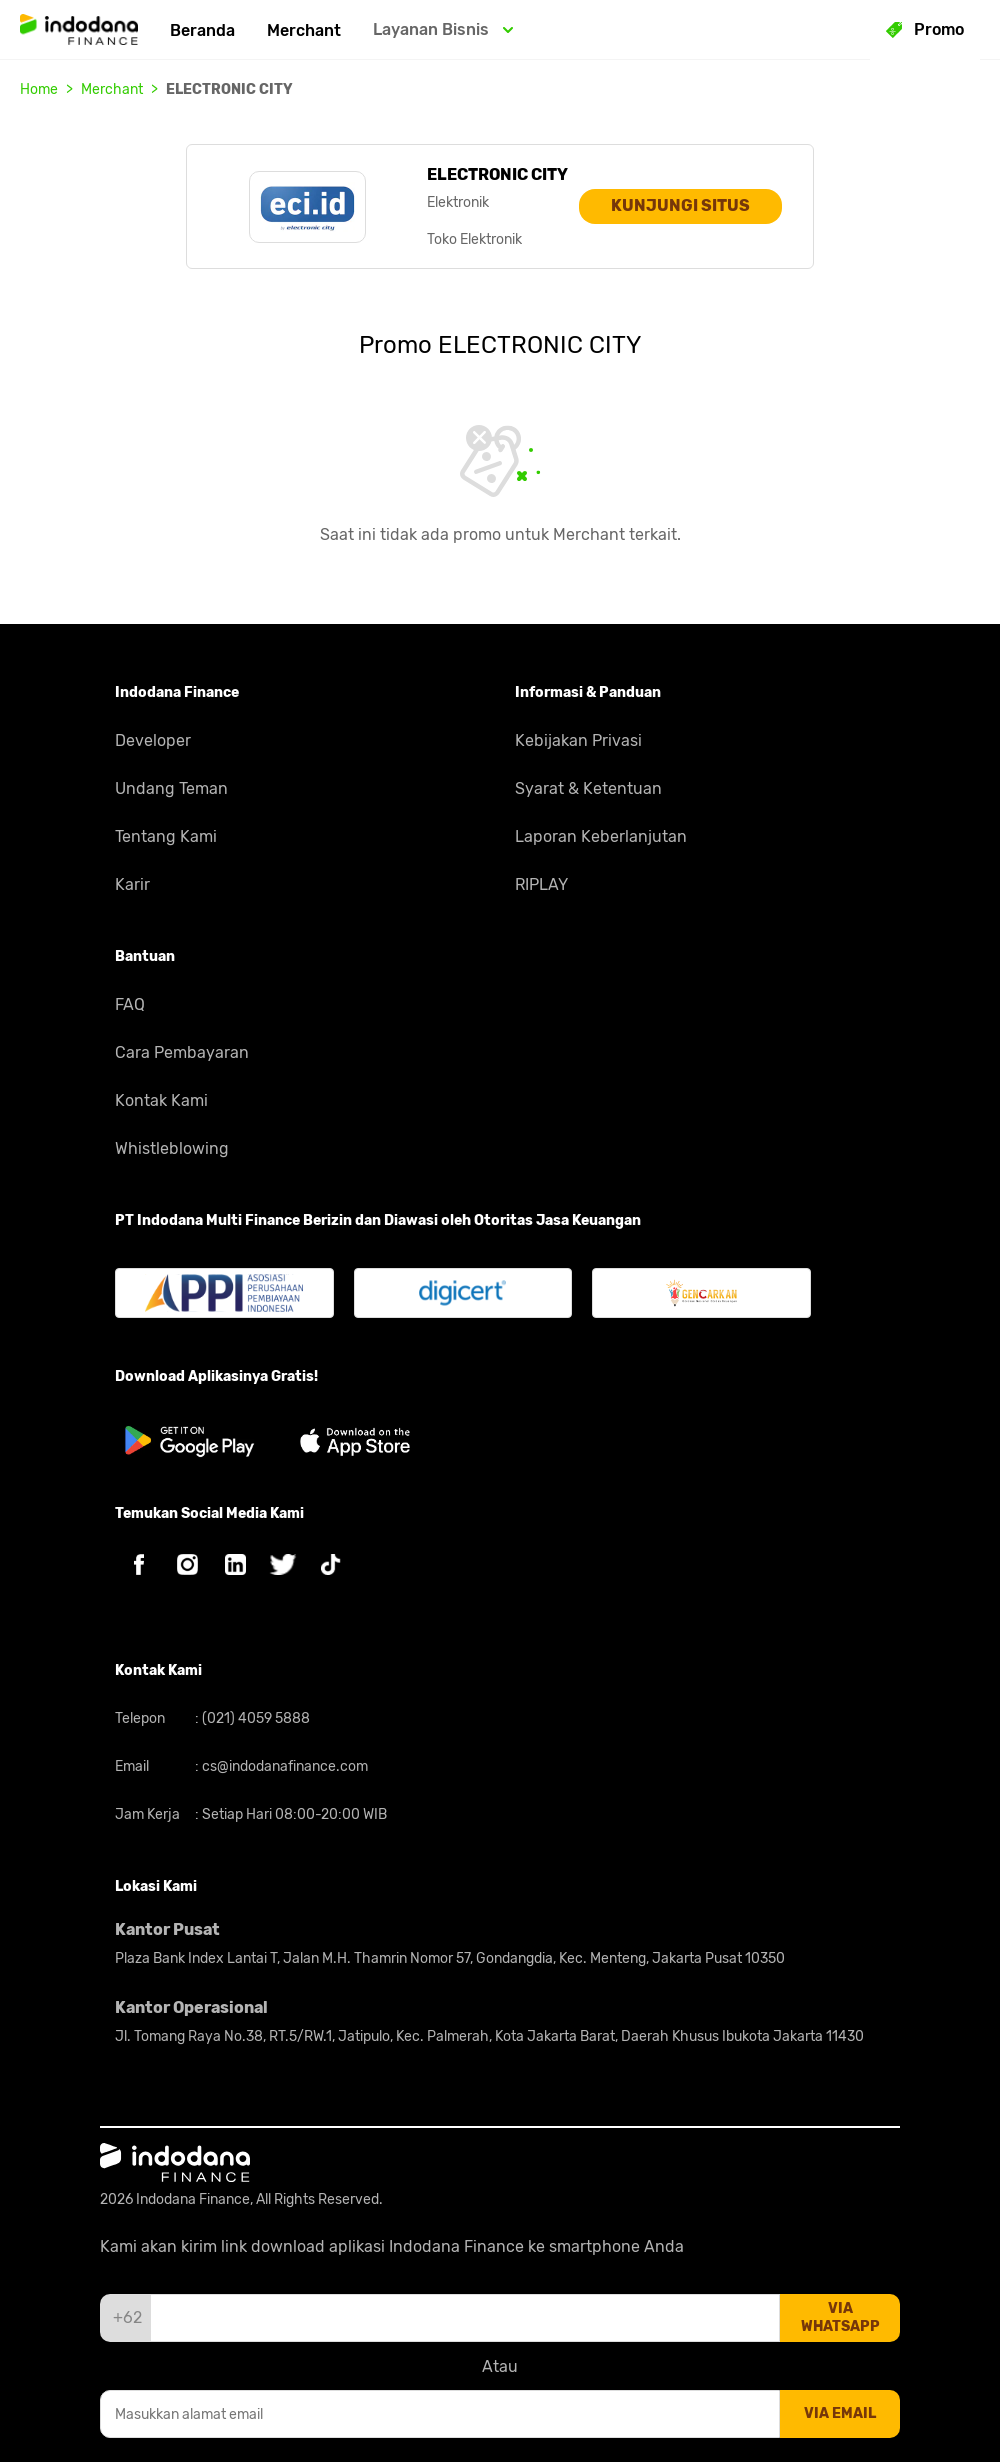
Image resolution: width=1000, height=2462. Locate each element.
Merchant (304, 30)
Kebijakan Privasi (578, 740)
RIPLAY (541, 884)
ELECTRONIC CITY (229, 89)
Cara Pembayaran (182, 1052)
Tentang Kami (166, 836)
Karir (132, 884)
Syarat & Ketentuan (588, 788)
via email (840, 2413)
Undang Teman (171, 788)
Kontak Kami (161, 1100)
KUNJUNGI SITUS (680, 205)
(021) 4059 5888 (254, 1718)
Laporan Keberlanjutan (601, 836)
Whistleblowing (172, 1148)
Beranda (202, 30)
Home (39, 89)
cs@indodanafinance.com (283, 1766)
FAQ (130, 1004)
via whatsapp (840, 2317)
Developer (153, 740)
